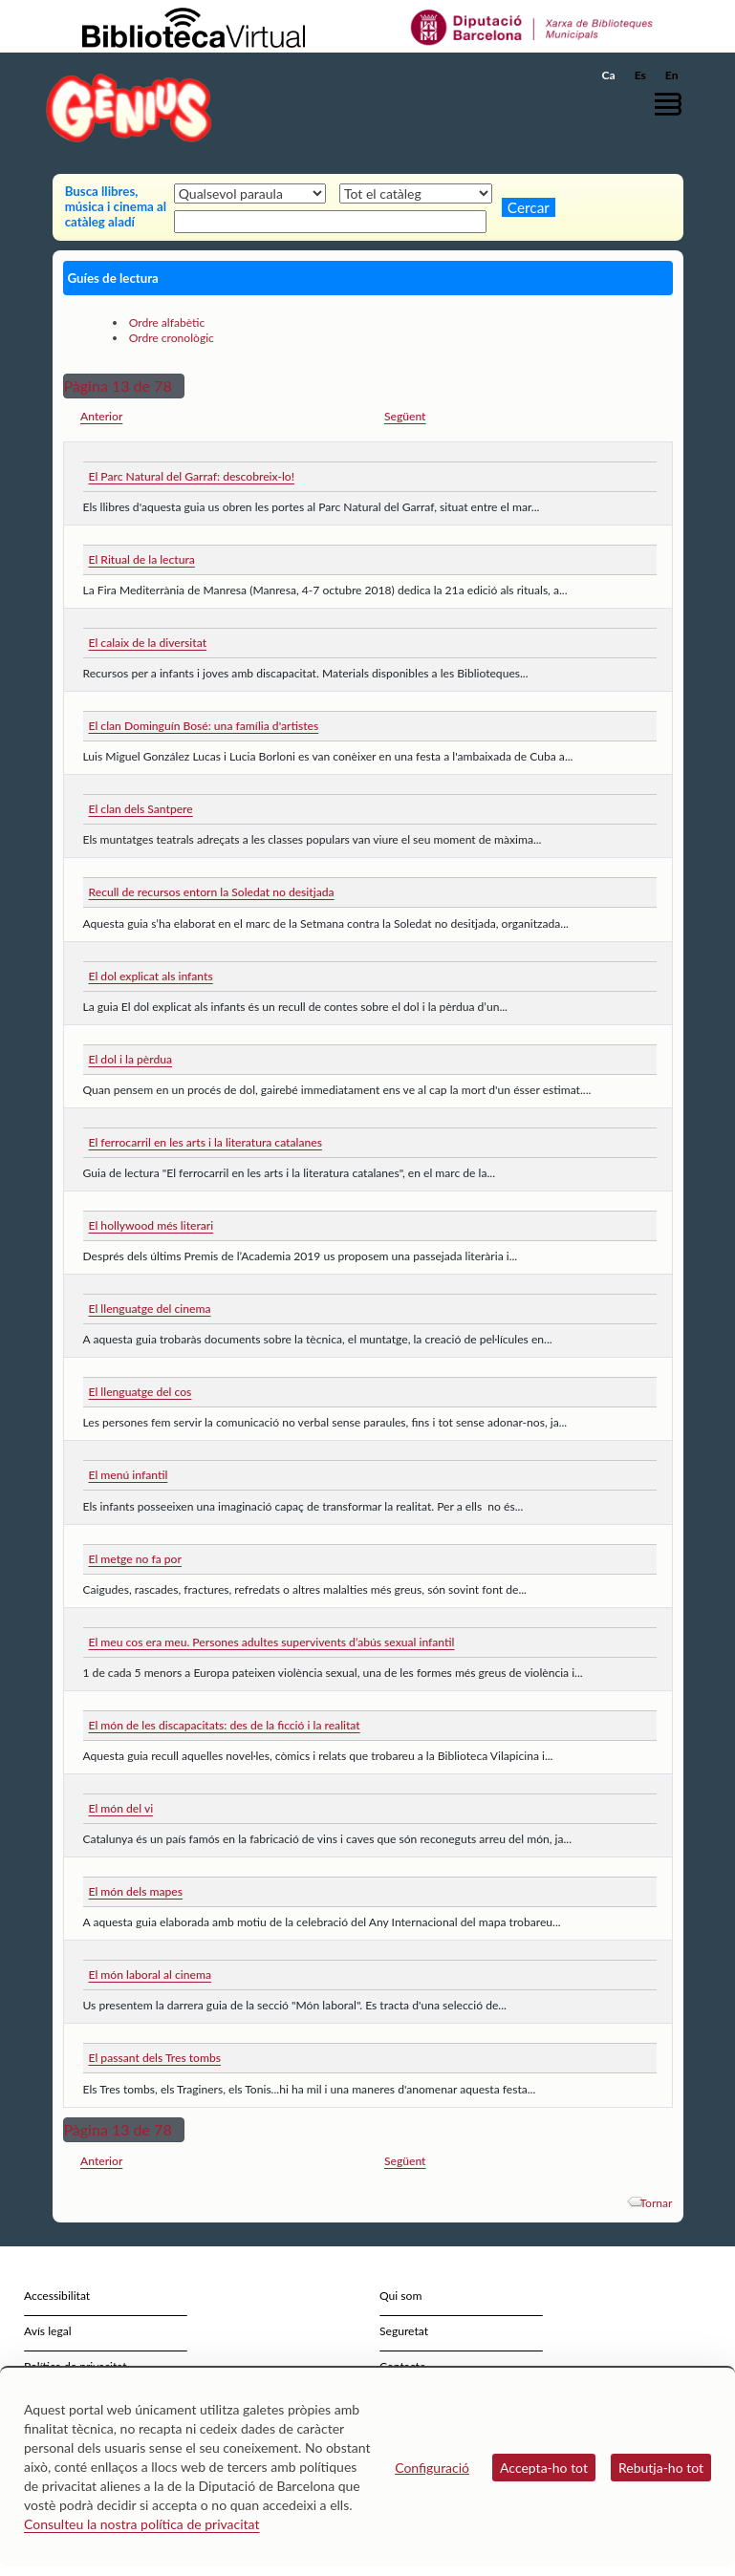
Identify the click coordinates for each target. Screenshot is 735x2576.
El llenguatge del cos (140, 1392)
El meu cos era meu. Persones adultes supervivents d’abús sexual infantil (272, 1642)
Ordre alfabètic (167, 322)
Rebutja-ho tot (660, 2467)
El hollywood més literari (151, 1225)
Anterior (101, 416)
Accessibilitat (57, 2295)
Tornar (655, 2203)
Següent (405, 416)
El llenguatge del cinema (150, 1308)
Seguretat (403, 2331)
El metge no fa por (135, 1559)
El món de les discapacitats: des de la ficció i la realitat (224, 1725)
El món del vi (121, 1808)
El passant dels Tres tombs (155, 2057)
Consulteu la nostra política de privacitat (142, 2524)
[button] (673, 103)
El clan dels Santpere (141, 809)
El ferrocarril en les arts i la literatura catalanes (205, 1142)
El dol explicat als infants (151, 976)
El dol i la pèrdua (131, 1059)
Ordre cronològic (171, 338)
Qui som (400, 2295)
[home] (129, 107)
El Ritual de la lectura (142, 559)
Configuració (432, 2467)
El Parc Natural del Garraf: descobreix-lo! (191, 476)
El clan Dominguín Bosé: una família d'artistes (204, 726)
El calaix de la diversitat (148, 642)
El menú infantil (128, 1475)
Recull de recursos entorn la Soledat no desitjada (212, 892)
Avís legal (48, 2331)
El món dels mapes (136, 1891)
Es (640, 75)
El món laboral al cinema (150, 1974)
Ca (609, 75)
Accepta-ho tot (544, 2467)
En (672, 75)
